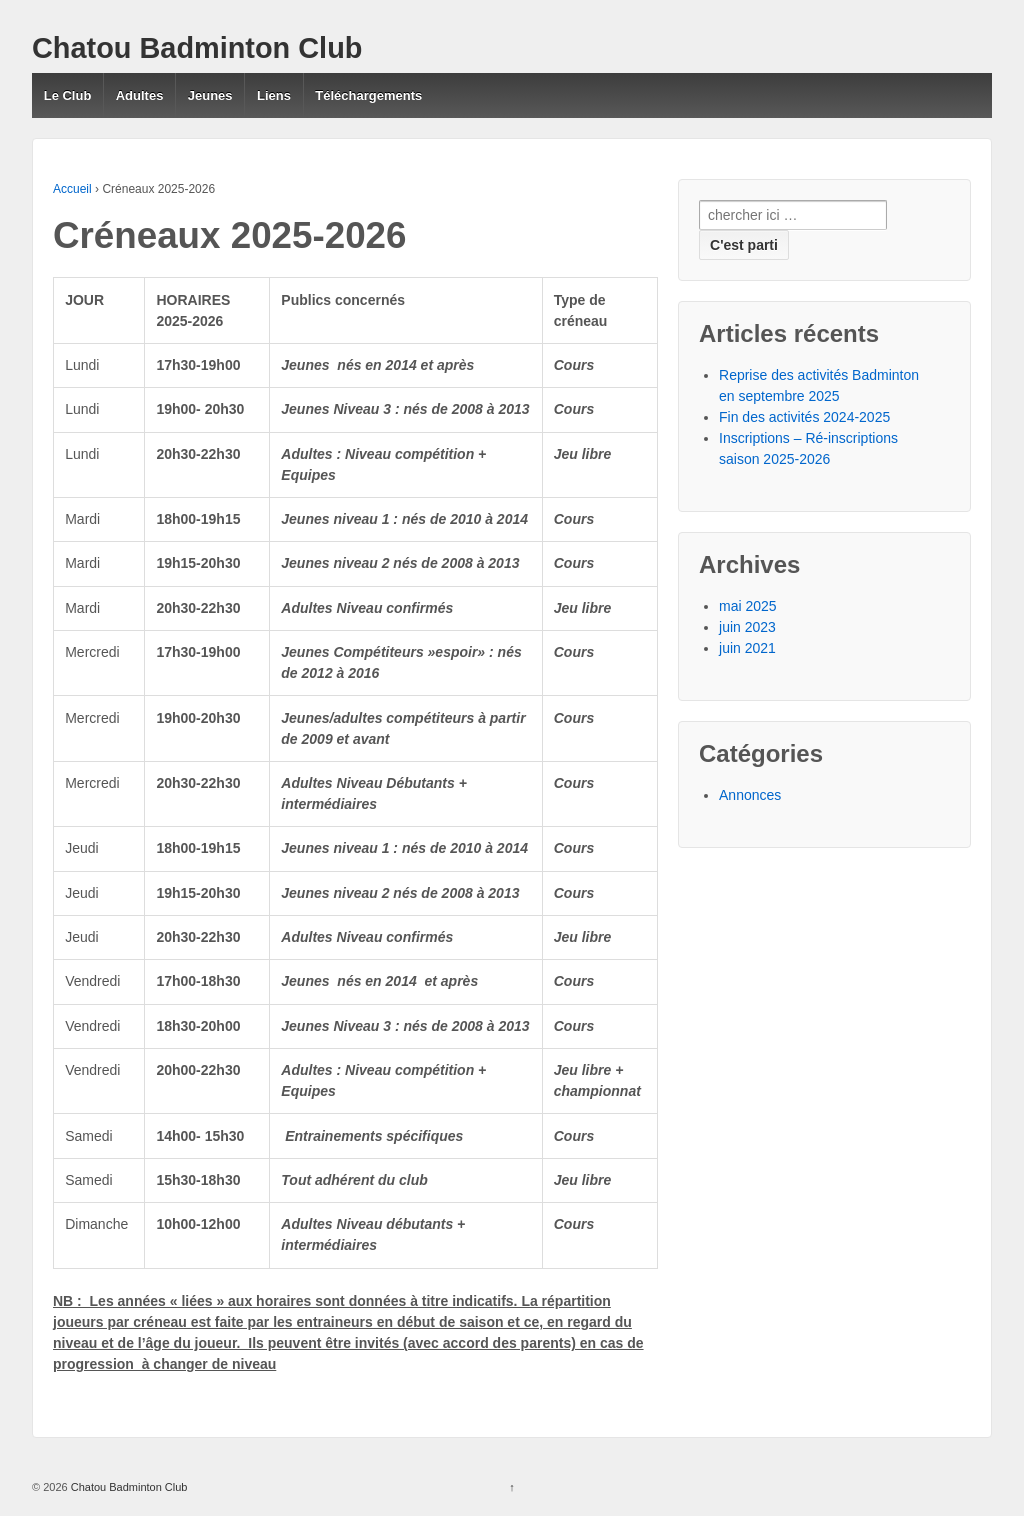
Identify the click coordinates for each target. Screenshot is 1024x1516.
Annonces (750, 795)
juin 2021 (747, 648)
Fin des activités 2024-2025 (804, 417)
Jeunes (210, 95)
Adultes (140, 95)
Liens (274, 95)
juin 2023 (747, 627)
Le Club (68, 95)
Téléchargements (368, 95)
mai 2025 (748, 606)
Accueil (72, 189)
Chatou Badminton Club (197, 48)
